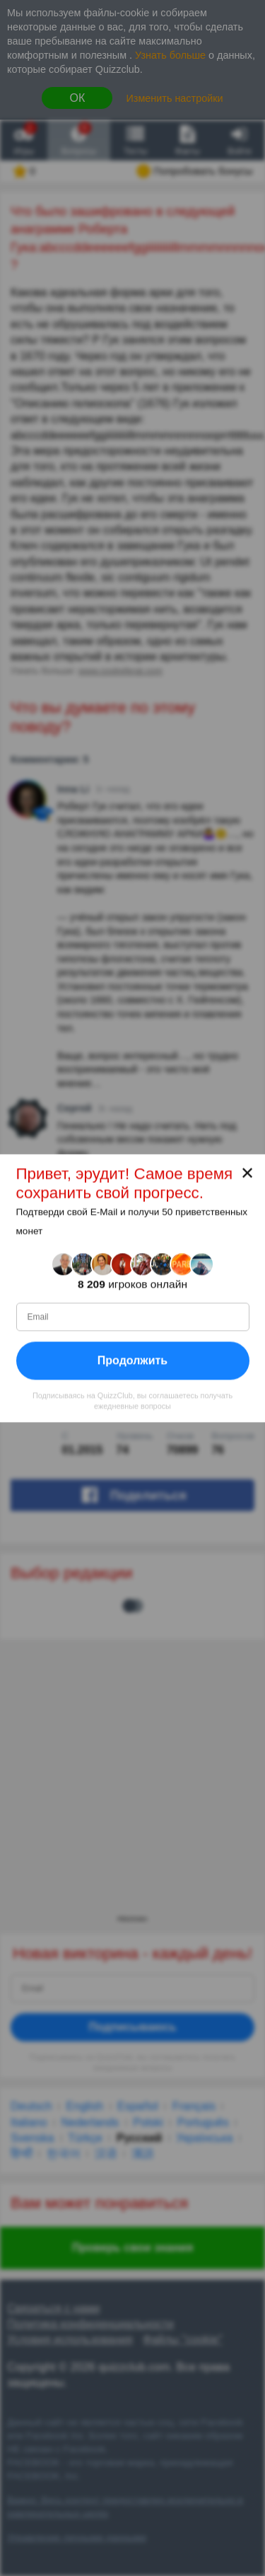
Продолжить (132, 1360)
